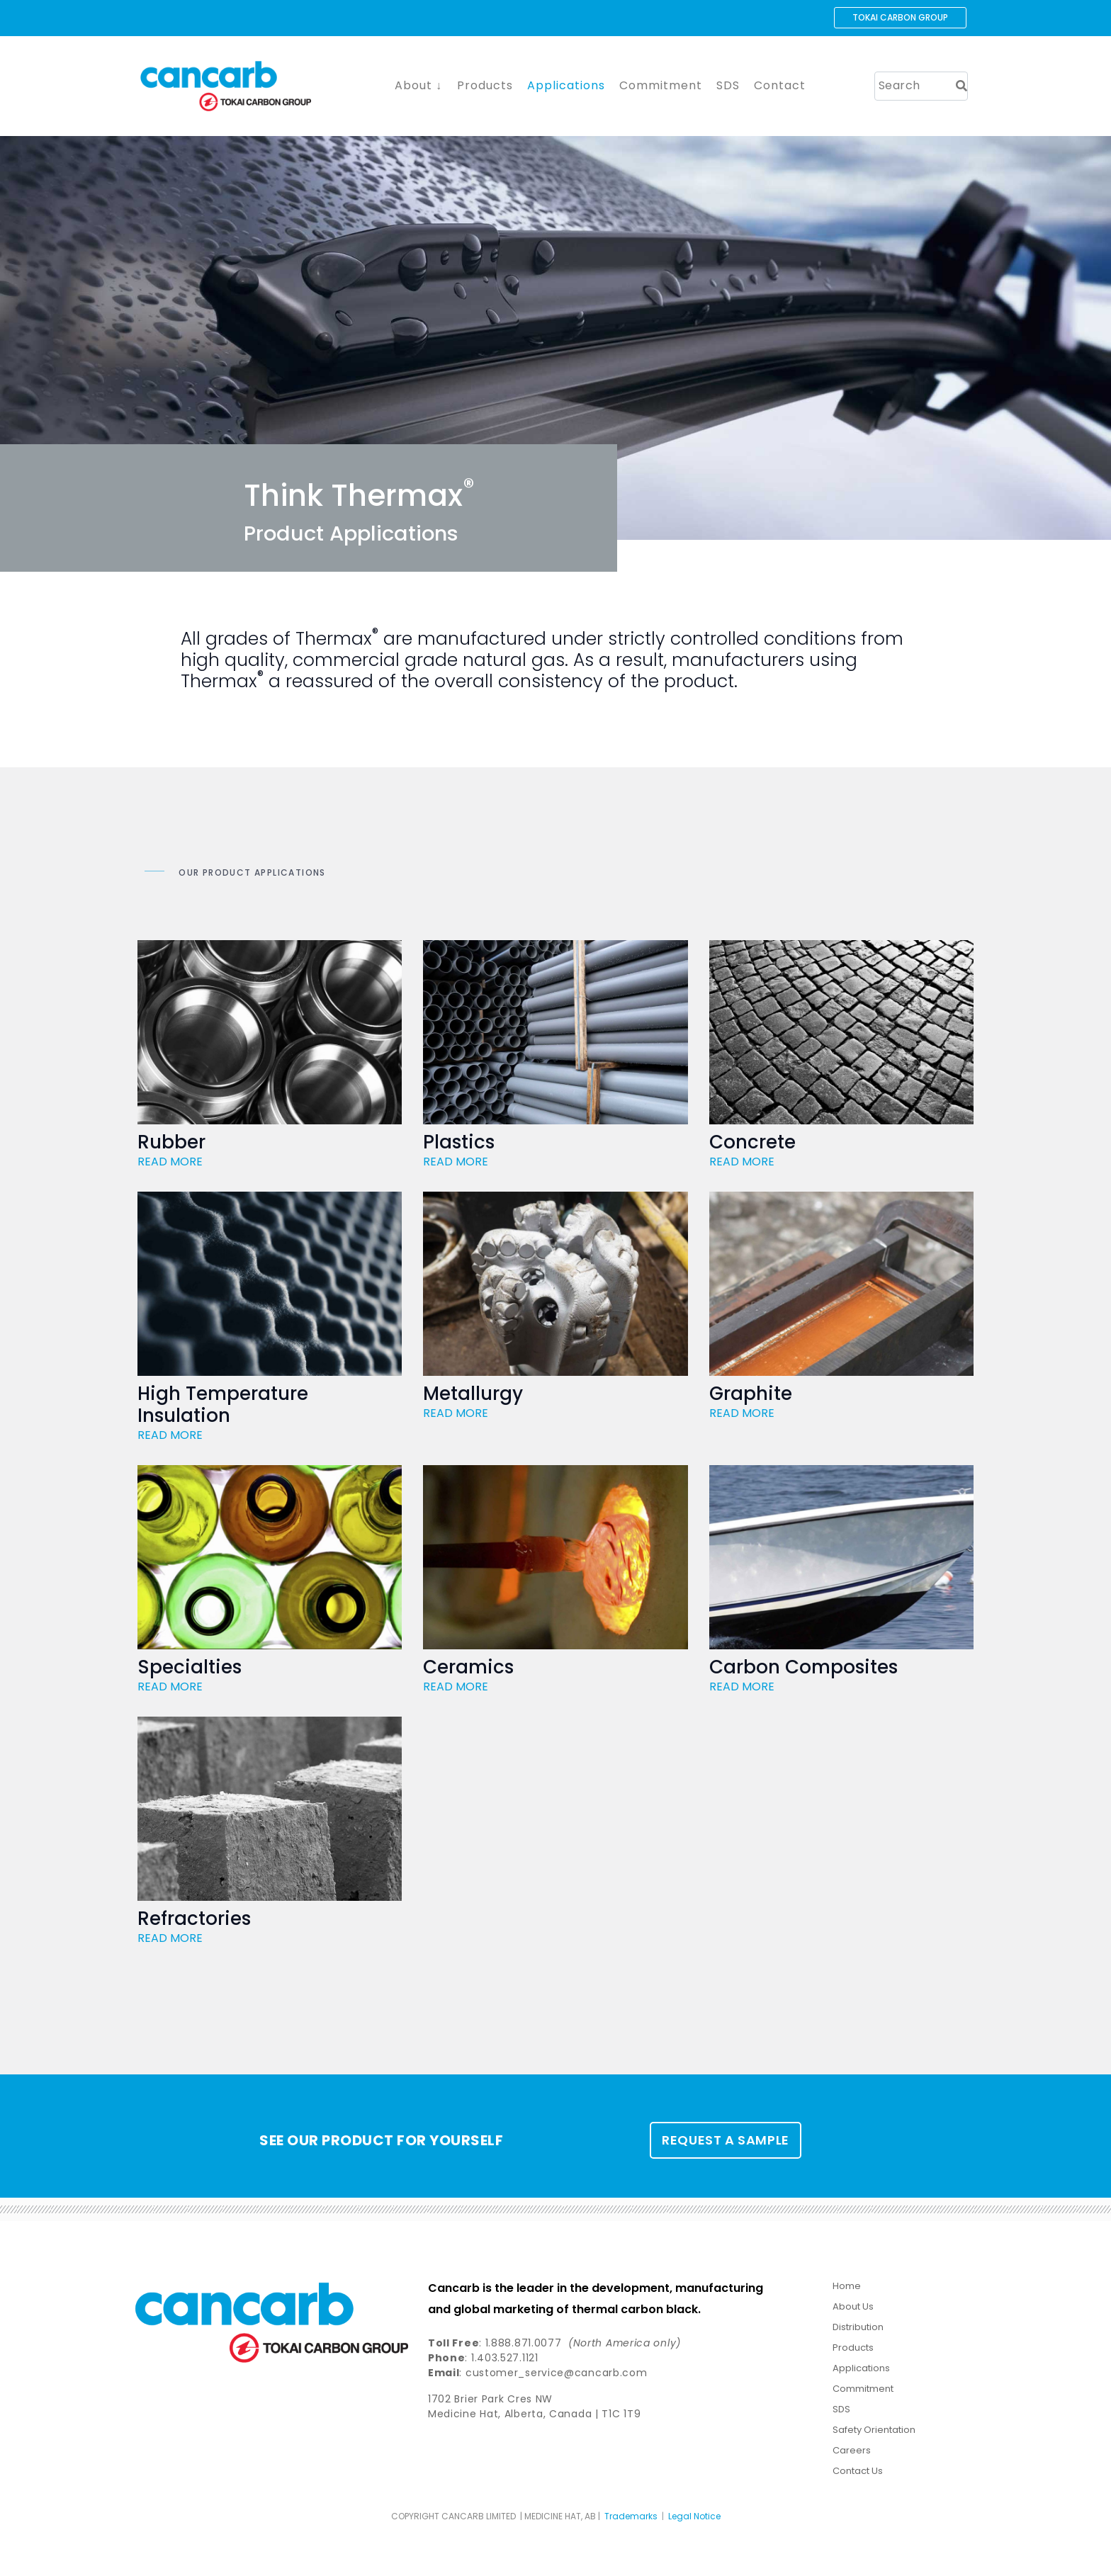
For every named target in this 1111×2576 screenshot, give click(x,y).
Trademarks (631, 2520)
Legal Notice (694, 2520)
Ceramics (468, 1670)
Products (485, 85)
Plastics (459, 1143)
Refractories (194, 1923)
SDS (728, 85)
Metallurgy (473, 1395)
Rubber (171, 1143)
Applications (566, 85)
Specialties (189, 1670)
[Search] (961, 86)
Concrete (752, 1143)
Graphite (750, 1395)
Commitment (660, 85)
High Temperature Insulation (222, 1406)
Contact (780, 85)
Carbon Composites (803, 1670)
